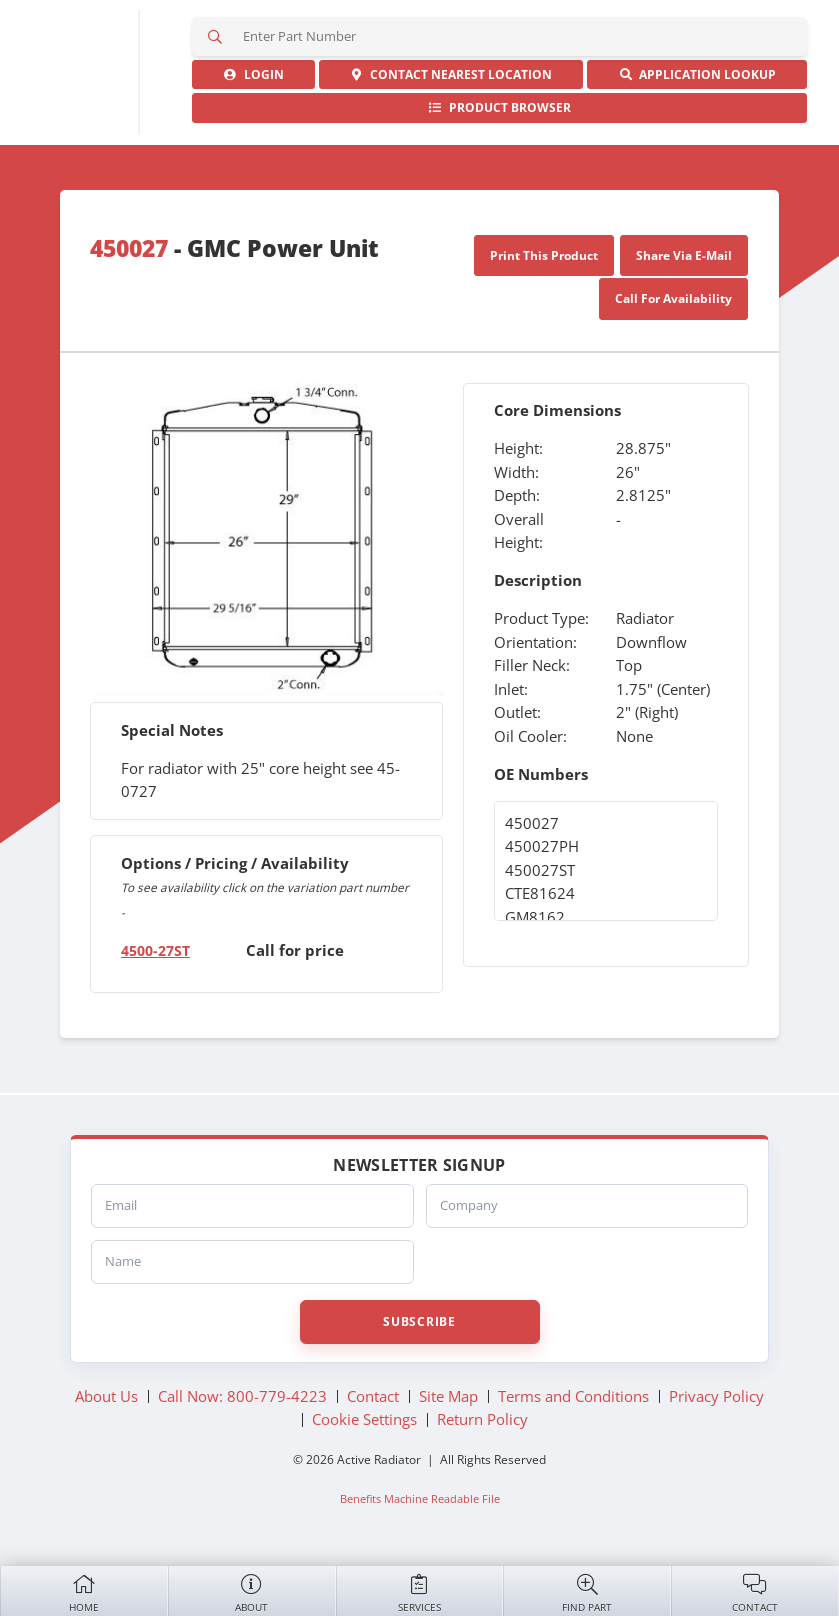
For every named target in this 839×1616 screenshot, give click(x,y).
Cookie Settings (364, 1421)
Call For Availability (673, 300)
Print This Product (544, 256)
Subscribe (419, 1322)
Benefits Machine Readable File (420, 1499)
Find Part (587, 1592)
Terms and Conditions (573, 1397)
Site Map (448, 1397)
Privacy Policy (716, 1397)
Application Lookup (697, 75)
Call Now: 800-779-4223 (242, 1397)
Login (253, 75)
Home (84, 1592)
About (252, 1592)
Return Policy (482, 1421)
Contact (755, 1592)
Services (420, 1592)
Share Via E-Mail (684, 256)
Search (216, 37)
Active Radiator (80, 73)
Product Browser (499, 109)
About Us (106, 1397)
